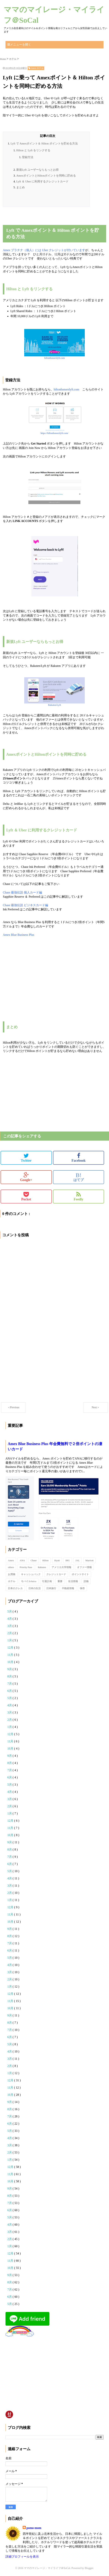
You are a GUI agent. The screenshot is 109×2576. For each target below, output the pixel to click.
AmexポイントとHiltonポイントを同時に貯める (46, 175)
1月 (10, 1640)
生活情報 (73, 1581)
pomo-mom (33, 2527)
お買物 (11, 1574)
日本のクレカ (15, 1588)
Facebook (79, 1158)
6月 (10, 1690)
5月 (10, 1611)
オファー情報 (84, 1567)
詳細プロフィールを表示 (22, 2556)
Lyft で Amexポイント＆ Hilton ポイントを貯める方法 (44, 143)
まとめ (20, 187)
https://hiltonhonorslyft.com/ (55, 433)
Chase (34, 1560)
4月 (10, 1618)
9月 (10, 1669)
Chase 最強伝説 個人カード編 (22, 892)
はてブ (78, 1177)
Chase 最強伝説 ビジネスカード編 (25, 905)
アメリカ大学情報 (61, 1567)
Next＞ (95, 1407)
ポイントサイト (80, 1574)
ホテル (11, 1581)
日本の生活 (34, 1588)
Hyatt (57, 1560)
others (11, 1567)
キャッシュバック (31, 1574)
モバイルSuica (28, 1581)
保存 (82, 1588)
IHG (67, 1560)
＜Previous (13, 1407)
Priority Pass (26, 1567)
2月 (10, 1633)
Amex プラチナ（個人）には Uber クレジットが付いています (44, 250)
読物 (86, 1581)
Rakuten (42, 1567)
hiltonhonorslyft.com (54, 358)
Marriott (89, 1560)
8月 (10, 1676)
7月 (10, 1683)
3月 (10, 1625)
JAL (78, 1560)
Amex (11, 1560)
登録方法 (27, 157)
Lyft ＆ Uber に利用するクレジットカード (42, 181)
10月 (10, 1662)
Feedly (78, 1196)
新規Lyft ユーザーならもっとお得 (37, 169)
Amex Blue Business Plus (18, 934)
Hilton (45, 1560)
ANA (22, 1560)
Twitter (26, 1158)
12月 (10, 1647)
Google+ (26, 1177)
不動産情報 (68, 1588)
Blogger (89, 2568)
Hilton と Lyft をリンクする (33, 150)
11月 (10, 1654)
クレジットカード (56, 1574)
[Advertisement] (47, 218)
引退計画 (47, 1581)
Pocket (26, 1196)
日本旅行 (51, 1588)
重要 (60, 1581)
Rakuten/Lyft (54, 705)
